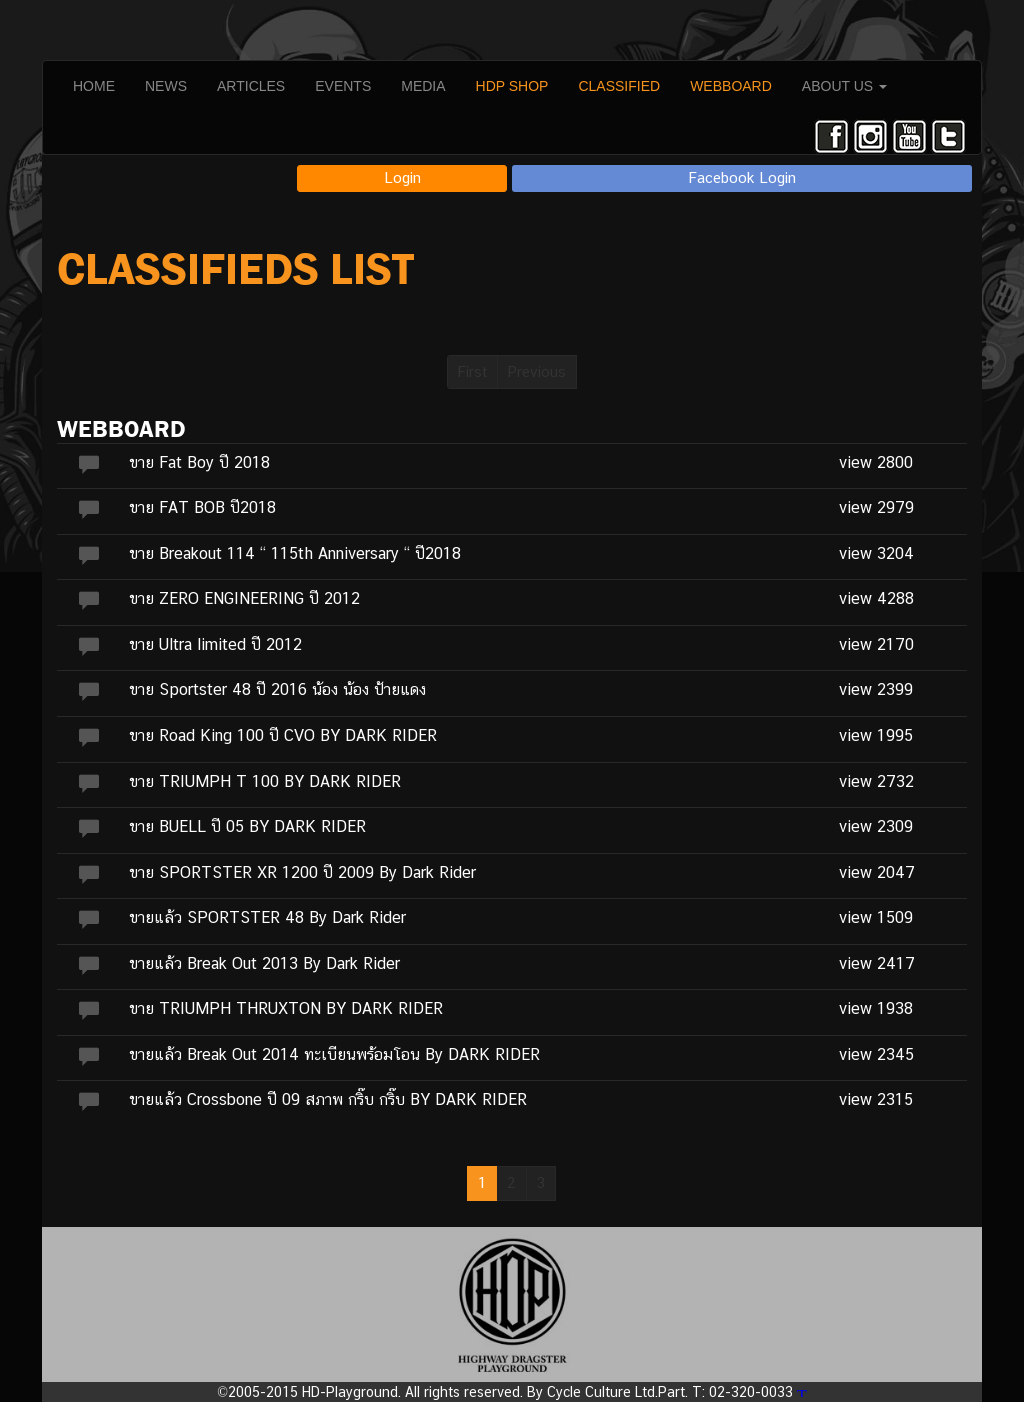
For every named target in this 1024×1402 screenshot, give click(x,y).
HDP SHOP (512, 86)
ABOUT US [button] (844, 86)
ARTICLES (251, 86)
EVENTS (343, 86)
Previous (537, 371)
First (472, 371)
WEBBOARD (731, 86)
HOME (94, 86)
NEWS (166, 86)
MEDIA (423, 86)
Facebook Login (742, 177)
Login (402, 177)
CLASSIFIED (619, 86)
